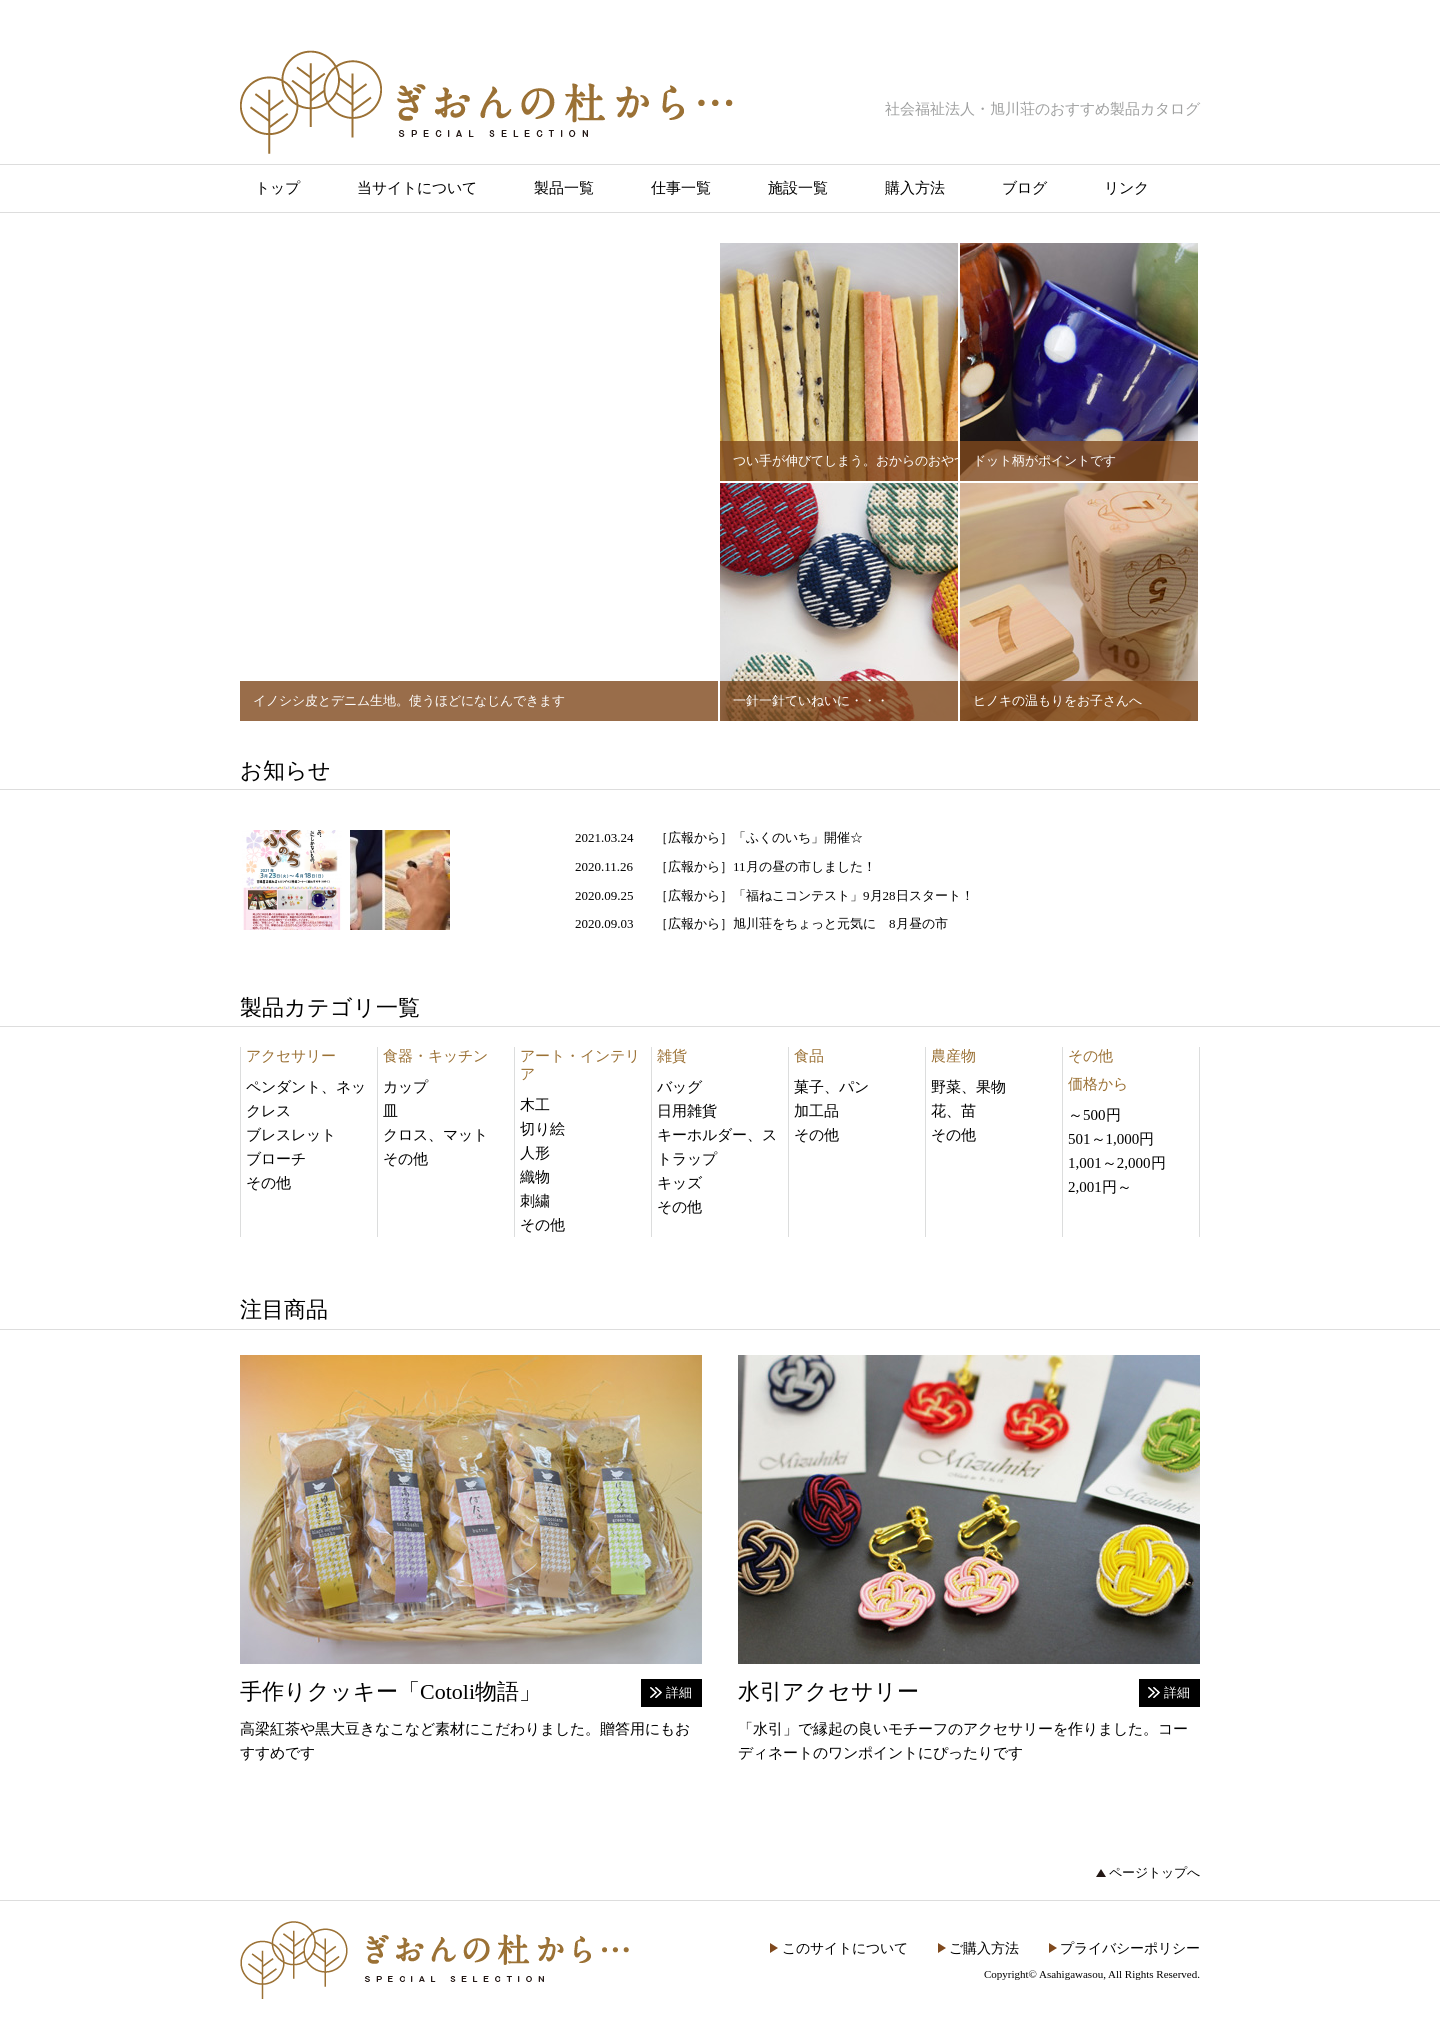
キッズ (679, 1183)
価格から (1098, 1084)
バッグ (679, 1087)
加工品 (816, 1111)
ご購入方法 (984, 1948)
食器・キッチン (435, 1056)
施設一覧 (798, 188)
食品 (809, 1056)
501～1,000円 (1111, 1139)
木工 (535, 1105)
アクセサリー (291, 1056)
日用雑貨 (687, 1111)
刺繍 (535, 1201)
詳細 (679, 1692)
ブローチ (276, 1159)
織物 (535, 1177)
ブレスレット (291, 1135)
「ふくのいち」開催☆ (798, 837)
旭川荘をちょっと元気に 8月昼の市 (840, 923)
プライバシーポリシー (1130, 1948)
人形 (535, 1153)
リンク (1126, 188)
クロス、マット (435, 1135)
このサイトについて (845, 1948)
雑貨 (672, 1056)
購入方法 (915, 188)
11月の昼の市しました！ (804, 866)
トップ (277, 188)
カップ (405, 1087)
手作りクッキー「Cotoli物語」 (390, 1691)
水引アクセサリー (828, 1691)
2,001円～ (1100, 1187)
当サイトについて (417, 188)
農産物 (953, 1056)
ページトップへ (1154, 1872)
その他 (268, 1183)
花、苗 (953, 1111)
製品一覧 (564, 188)
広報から (694, 837)
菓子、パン (831, 1087)
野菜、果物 (968, 1087)
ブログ (1024, 188)
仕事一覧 (681, 188)
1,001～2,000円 (1117, 1163)
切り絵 (542, 1129)
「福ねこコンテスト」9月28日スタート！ (853, 895)
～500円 (1094, 1115)
